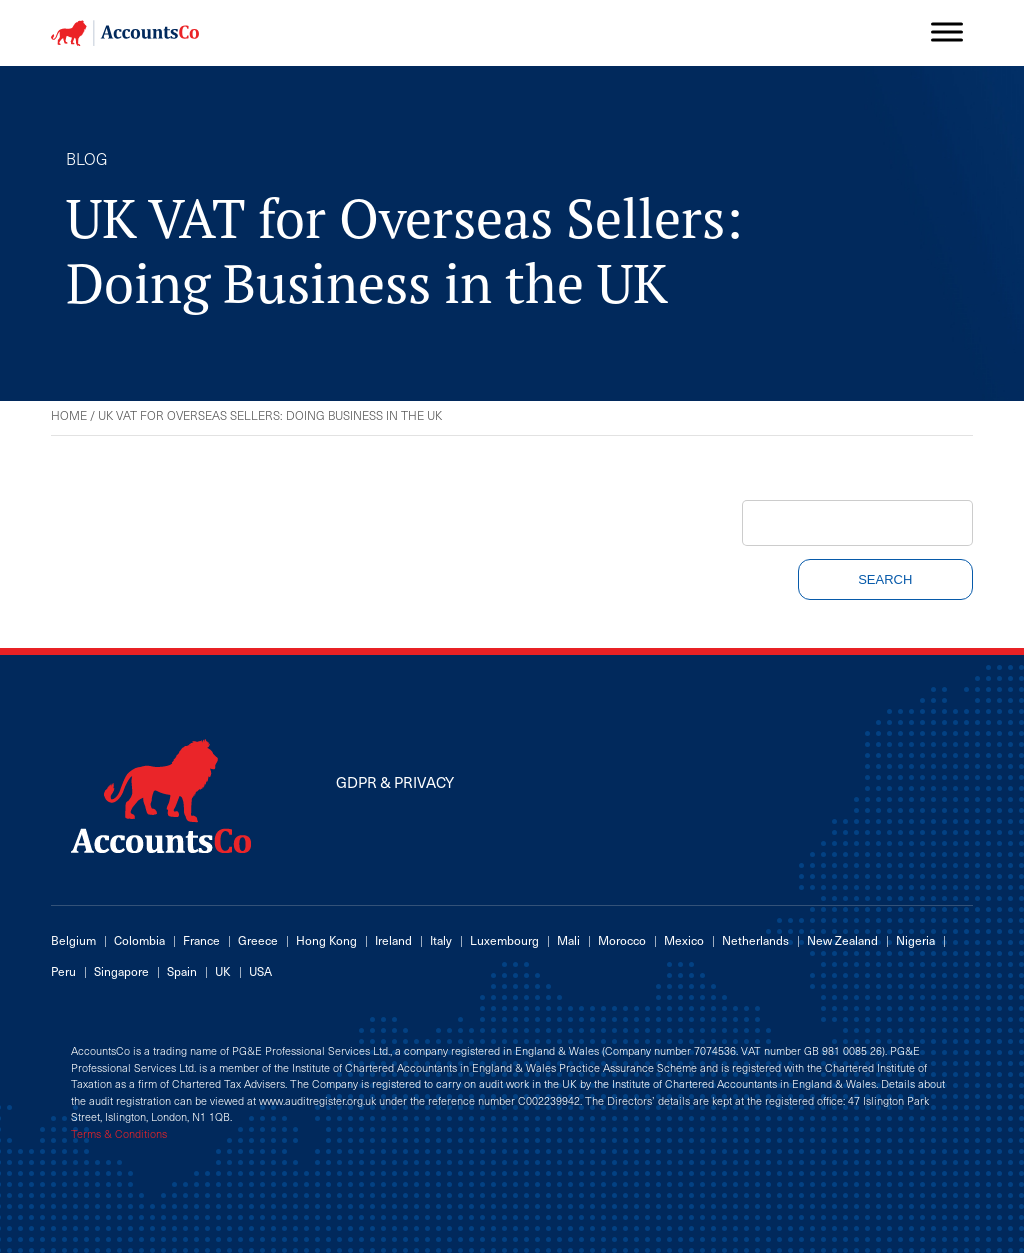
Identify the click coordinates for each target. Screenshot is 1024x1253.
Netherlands (755, 940)
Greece (258, 940)
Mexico (684, 940)
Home (69, 415)
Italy (441, 940)
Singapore (121, 971)
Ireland (393, 940)
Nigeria (915, 940)
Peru (63, 971)
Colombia (139, 940)
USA (260, 971)
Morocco (622, 940)
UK (223, 971)
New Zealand (842, 940)
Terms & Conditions (119, 1134)
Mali (568, 940)
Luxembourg (504, 940)
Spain (182, 971)
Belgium (73, 940)
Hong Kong (326, 940)
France (201, 940)
